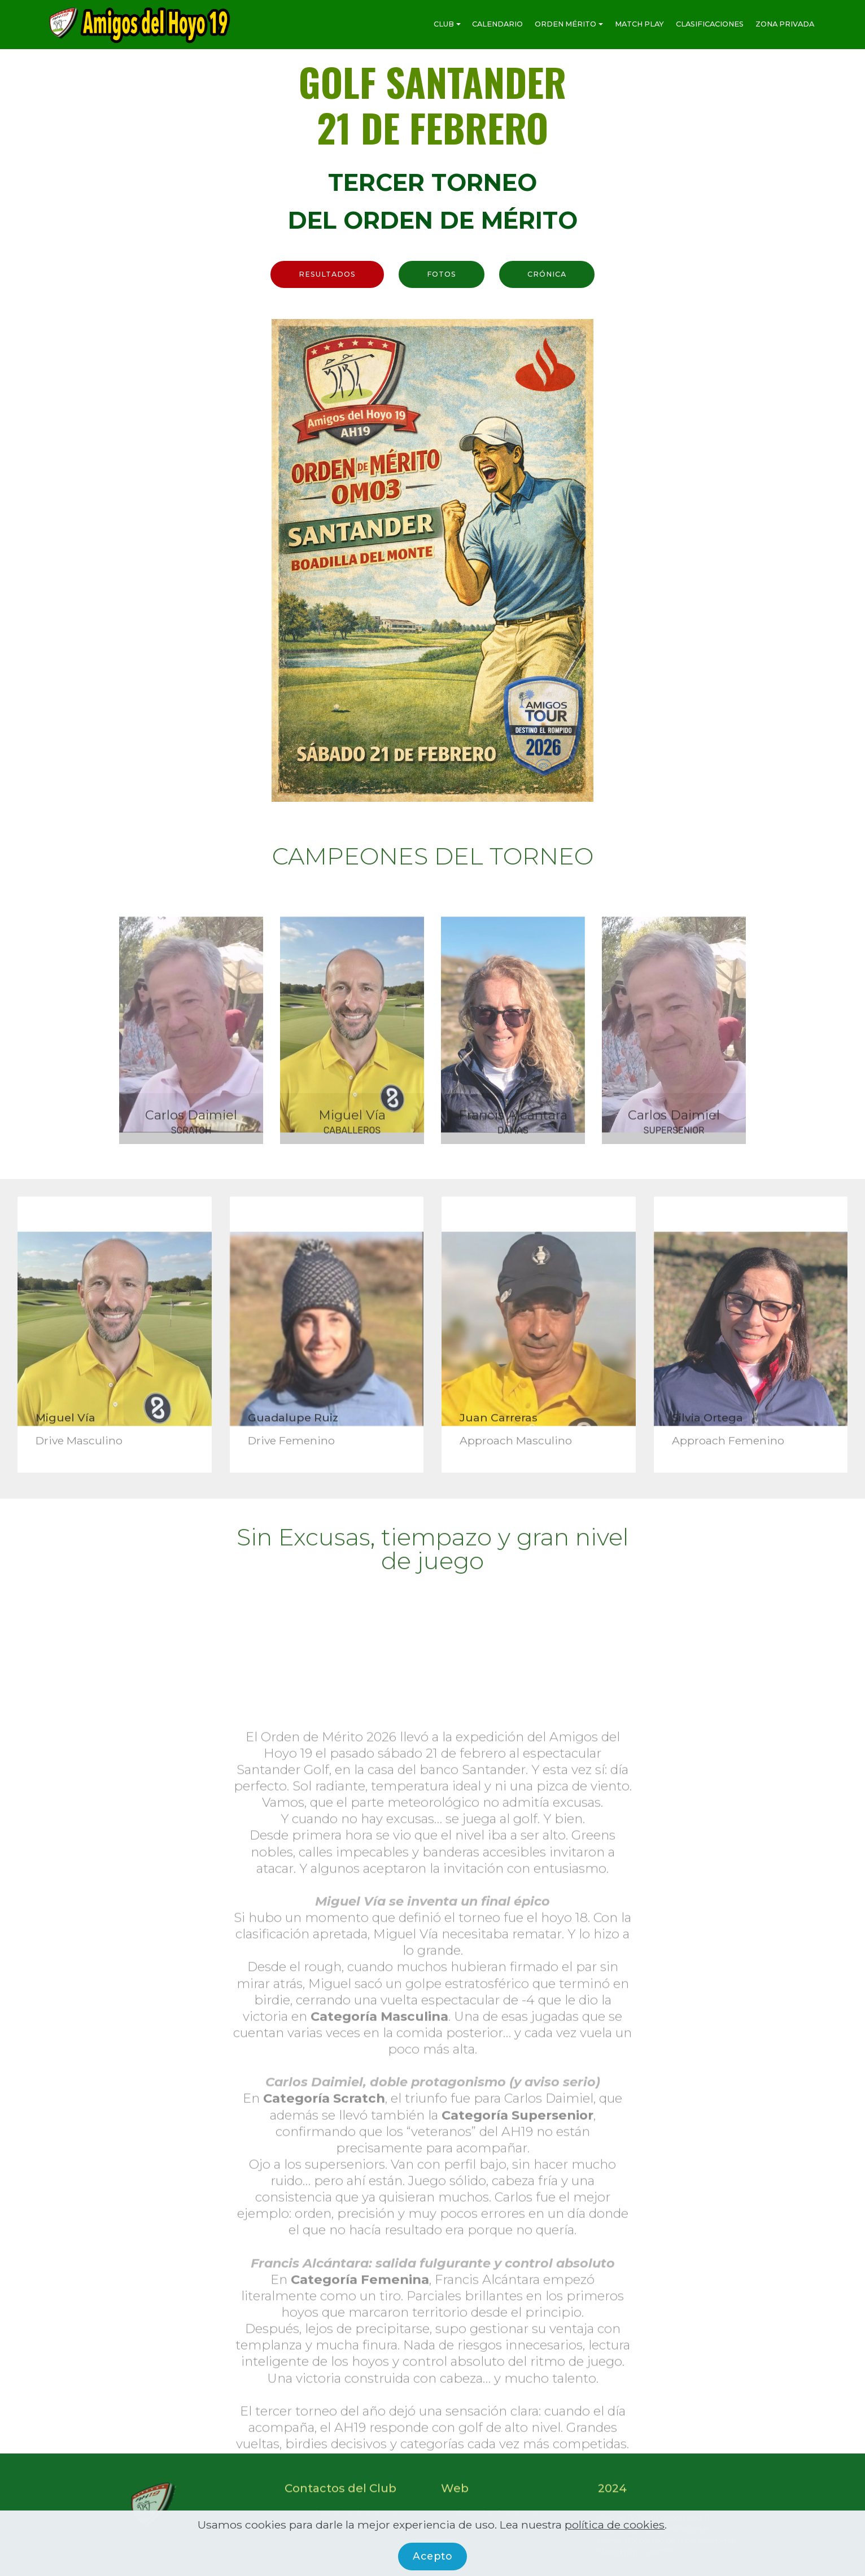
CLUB (444, 24)
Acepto (432, 2555)
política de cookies (615, 2523)
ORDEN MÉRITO (565, 24)
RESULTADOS (327, 274)
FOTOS (442, 274)
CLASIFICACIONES (710, 24)
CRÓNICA (546, 274)
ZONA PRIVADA (784, 24)
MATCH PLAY (639, 24)
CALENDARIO (497, 24)
